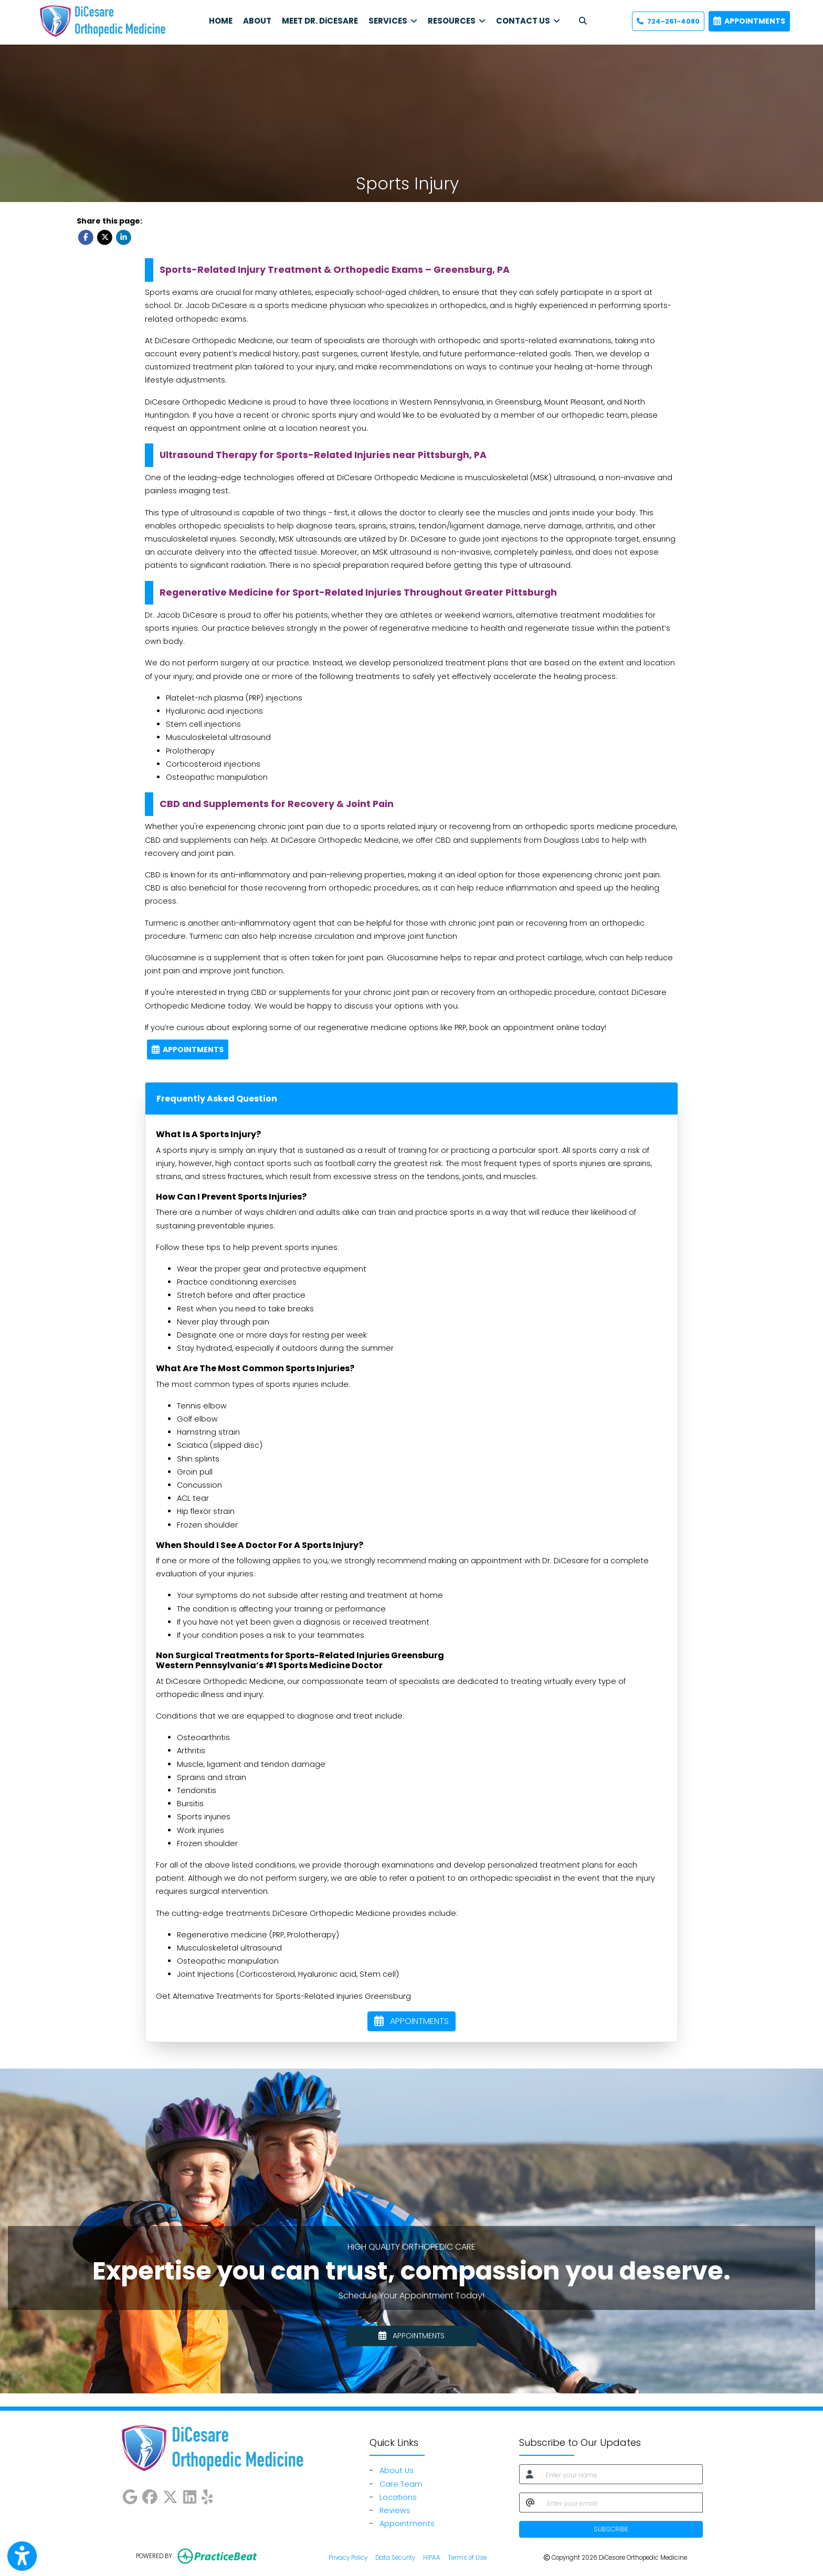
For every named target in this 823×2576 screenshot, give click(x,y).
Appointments (407, 2523)
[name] (621, 2474)
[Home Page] (102, 20)
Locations (398, 2497)
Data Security (395, 2557)
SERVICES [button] (392, 20)
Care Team (401, 2484)
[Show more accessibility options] (22, 2556)
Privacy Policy (348, 2557)
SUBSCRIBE (611, 2529)
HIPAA (431, 2557)
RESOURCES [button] (457, 20)
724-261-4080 (668, 21)
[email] (622, 2503)
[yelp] (207, 2495)
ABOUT (257, 20)
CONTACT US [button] (528, 20)
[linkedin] (189, 2495)
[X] (170, 2495)
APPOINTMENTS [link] (749, 21)
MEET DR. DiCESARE (320, 20)
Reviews (394, 2510)
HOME (221, 20)
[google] (130, 2495)
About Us (396, 2470)
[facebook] (149, 2495)
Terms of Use (467, 2557)
